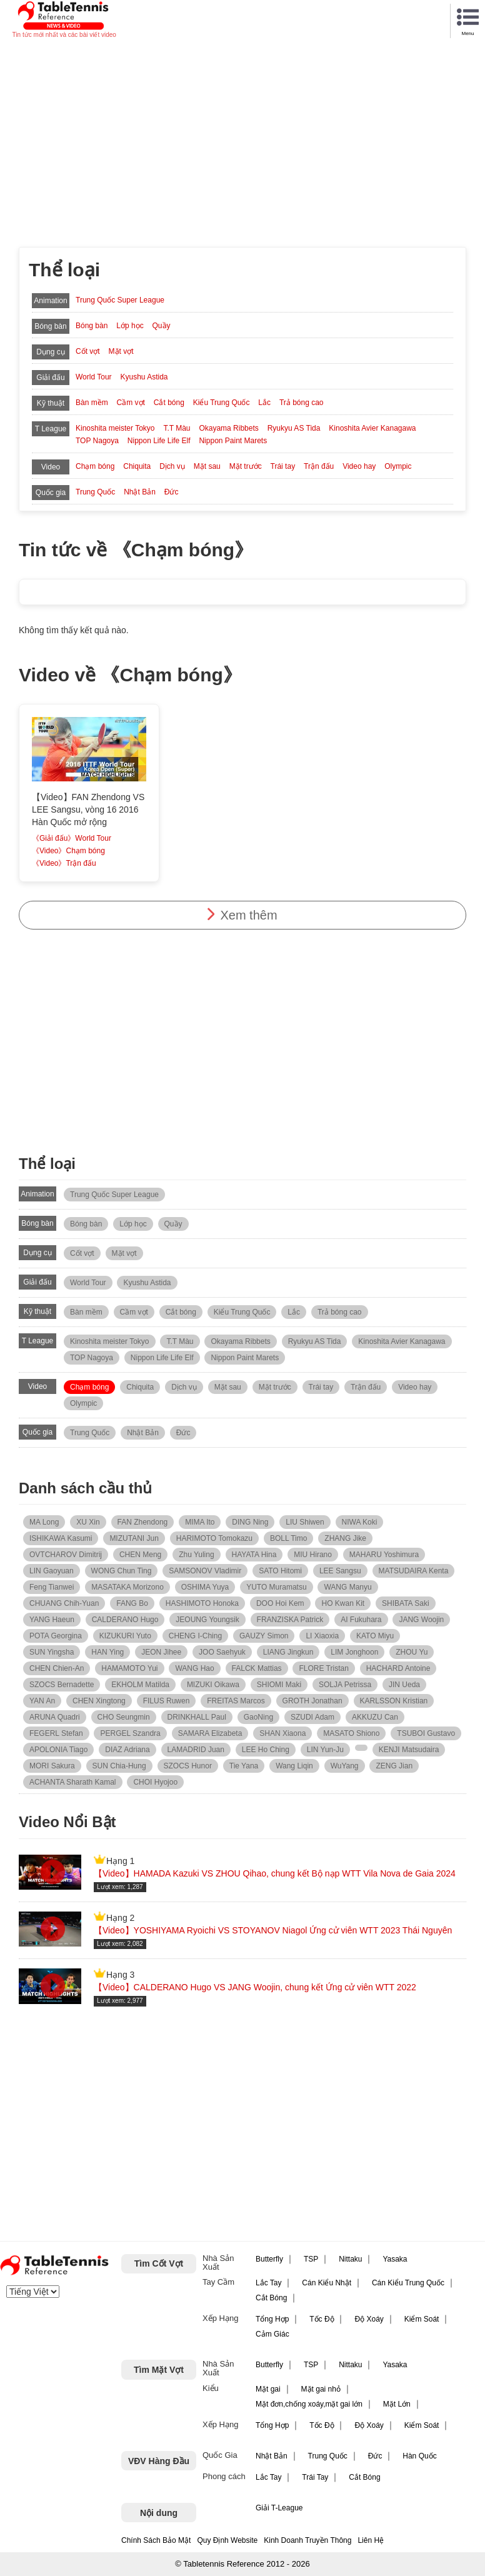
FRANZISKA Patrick (290, 1619)
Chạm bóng (95, 466)
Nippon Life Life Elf (159, 440)
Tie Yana (243, 1766)
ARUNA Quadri (54, 1717)
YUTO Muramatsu (276, 1587)
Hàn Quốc (419, 2456)
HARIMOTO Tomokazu (214, 1538)
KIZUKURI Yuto (125, 1635)
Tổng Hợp (272, 2319)
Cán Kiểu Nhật (326, 2282)
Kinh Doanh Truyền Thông (307, 2540)
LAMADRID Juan (196, 1749)
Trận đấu (319, 466)
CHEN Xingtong (99, 1700)
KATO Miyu (375, 1635)
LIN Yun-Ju (325, 1749)
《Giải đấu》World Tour (71, 838)
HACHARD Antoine (398, 1668)
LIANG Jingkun (288, 1652)
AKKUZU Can (375, 1717)
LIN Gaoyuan (51, 1570)
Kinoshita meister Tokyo (115, 428)
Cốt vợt (88, 351)
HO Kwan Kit (342, 1603)
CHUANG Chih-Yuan (64, 1603)
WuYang (345, 1766)
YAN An (42, 1700)
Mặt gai (268, 2389)
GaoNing (258, 1717)
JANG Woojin (421, 1619)
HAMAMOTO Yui (129, 1668)
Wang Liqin (294, 1766)
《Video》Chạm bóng (68, 850)
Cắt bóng (169, 402)
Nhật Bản (140, 492)
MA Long (44, 1522)
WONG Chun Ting (121, 1570)
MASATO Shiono (351, 1733)
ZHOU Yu (412, 1652)
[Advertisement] (242, 134)
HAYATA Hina (254, 1554)
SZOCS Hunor (188, 1766)
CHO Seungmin (124, 1717)
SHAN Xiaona (282, 1733)
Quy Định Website (227, 2540)
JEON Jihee (161, 1652)
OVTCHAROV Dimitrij (65, 1554)
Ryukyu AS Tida (294, 428)
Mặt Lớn (397, 2404)
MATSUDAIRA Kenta (414, 1570)
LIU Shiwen (305, 1522)
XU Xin (87, 1522)
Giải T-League (279, 2507)
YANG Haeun (51, 1619)
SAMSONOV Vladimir (205, 1570)
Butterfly (269, 2259)
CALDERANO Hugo (125, 1619)
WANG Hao (194, 1668)
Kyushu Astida (144, 377)
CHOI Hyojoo (155, 1782)
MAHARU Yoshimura (384, 1554)
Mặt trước (245, 466)
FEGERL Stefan (56, 1733)
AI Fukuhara (361, 1619)
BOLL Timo (289, 1538)
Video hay (359, 466)
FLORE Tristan (323, 1668)
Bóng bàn (92, 325)
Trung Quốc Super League (120, 300)
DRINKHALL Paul (197, 1717)
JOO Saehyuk (222, 1652)
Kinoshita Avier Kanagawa (372, 428)
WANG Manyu (347, 1587)
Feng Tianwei (51, 1587)
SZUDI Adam (312, 1717)
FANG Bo (132, 1603)
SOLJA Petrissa (345, 1684)
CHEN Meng (140, 1554)
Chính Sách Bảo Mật (156, 2540)
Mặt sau (207, 466)
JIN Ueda (404, 1684)
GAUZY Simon (263, 1635)
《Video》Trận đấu (64, 863)
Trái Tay (315, 2477)
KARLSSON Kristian (394, 1700)
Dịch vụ (172, 466)
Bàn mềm (92, 402)
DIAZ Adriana (127, 1749)
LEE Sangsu (340, 1570)
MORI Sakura (52, 1766)
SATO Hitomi (280, 1570)
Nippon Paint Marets (233, 440)
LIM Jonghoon (354, 1652)
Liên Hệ (371, 2540)
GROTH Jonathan (312, 1700)
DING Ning (250, 1522)
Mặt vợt (121, 351)
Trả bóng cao (301, 402)
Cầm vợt (131, 402)
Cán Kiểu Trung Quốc (408, 2282)
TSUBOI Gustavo (426, 1733)
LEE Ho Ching (265, 1749)
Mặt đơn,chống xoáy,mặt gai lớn (309, 2404)
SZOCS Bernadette (61, 1684)
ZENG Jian (394, 1766)
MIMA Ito (199, 1522)
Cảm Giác (272, 2334)
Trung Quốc (95, 492)
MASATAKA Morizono (127, 1587)
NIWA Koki (360, 1522)
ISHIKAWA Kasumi (60, 1538)
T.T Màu (176, 428)
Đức (171, 492)
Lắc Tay (268, 2282)
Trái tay (283, 466)
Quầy (161, 325)
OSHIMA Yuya (205, 1587)
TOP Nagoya (97, 440)
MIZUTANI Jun (133, 1538)
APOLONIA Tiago (58, 1749)
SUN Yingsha (51, 1652)
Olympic (397, 466)
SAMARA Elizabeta (210, 1733)
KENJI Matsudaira (409, 1749)
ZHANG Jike (345, 1538)
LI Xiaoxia (322, 1635)
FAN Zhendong (143, 1522)
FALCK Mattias (257, 1668)
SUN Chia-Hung (119, 1766)
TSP (311, 2259)
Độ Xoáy (368, 2319)
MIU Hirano (313, 1554)
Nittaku (350, 2259)
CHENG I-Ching (195, 1635)
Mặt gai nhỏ (321, 2389)
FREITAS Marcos (235, 1700)
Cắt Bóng (271, 2297)
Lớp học (129, 325)
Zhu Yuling (196, 1554)
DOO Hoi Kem (280, 1603)
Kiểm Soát (421, 2319)
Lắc (264, 402)
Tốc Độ (321, 2319)
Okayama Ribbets (228, 428)
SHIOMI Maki (279, 1684)
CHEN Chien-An (56, 1668)
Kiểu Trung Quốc (221, 402)
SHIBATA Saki (405, 1603)
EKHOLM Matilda (140, 1684)
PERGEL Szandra (130, 1733)
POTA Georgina (55, 1635)
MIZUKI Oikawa (213, 1684)
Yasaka (394, 2259)
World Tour (94, 377)
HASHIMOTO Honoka (202, 1603)
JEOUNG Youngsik (207, 1619)
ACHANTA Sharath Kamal (72, 1782)
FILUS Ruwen (166, 1700)
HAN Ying (107, 1652)
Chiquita (137, 466)
